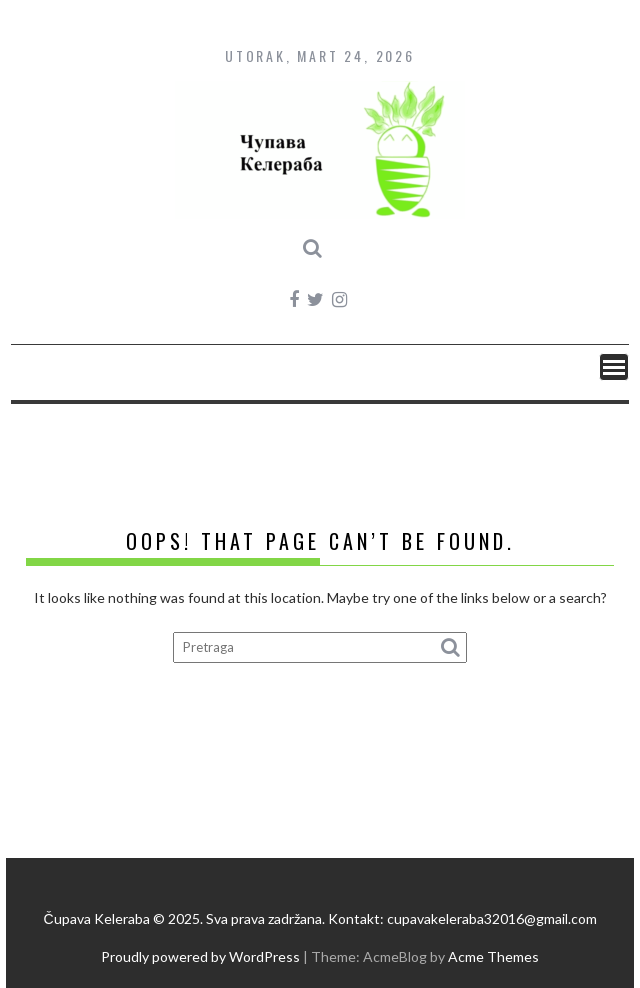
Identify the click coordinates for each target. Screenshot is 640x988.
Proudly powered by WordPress (200, 956)
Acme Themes (493, 956)
